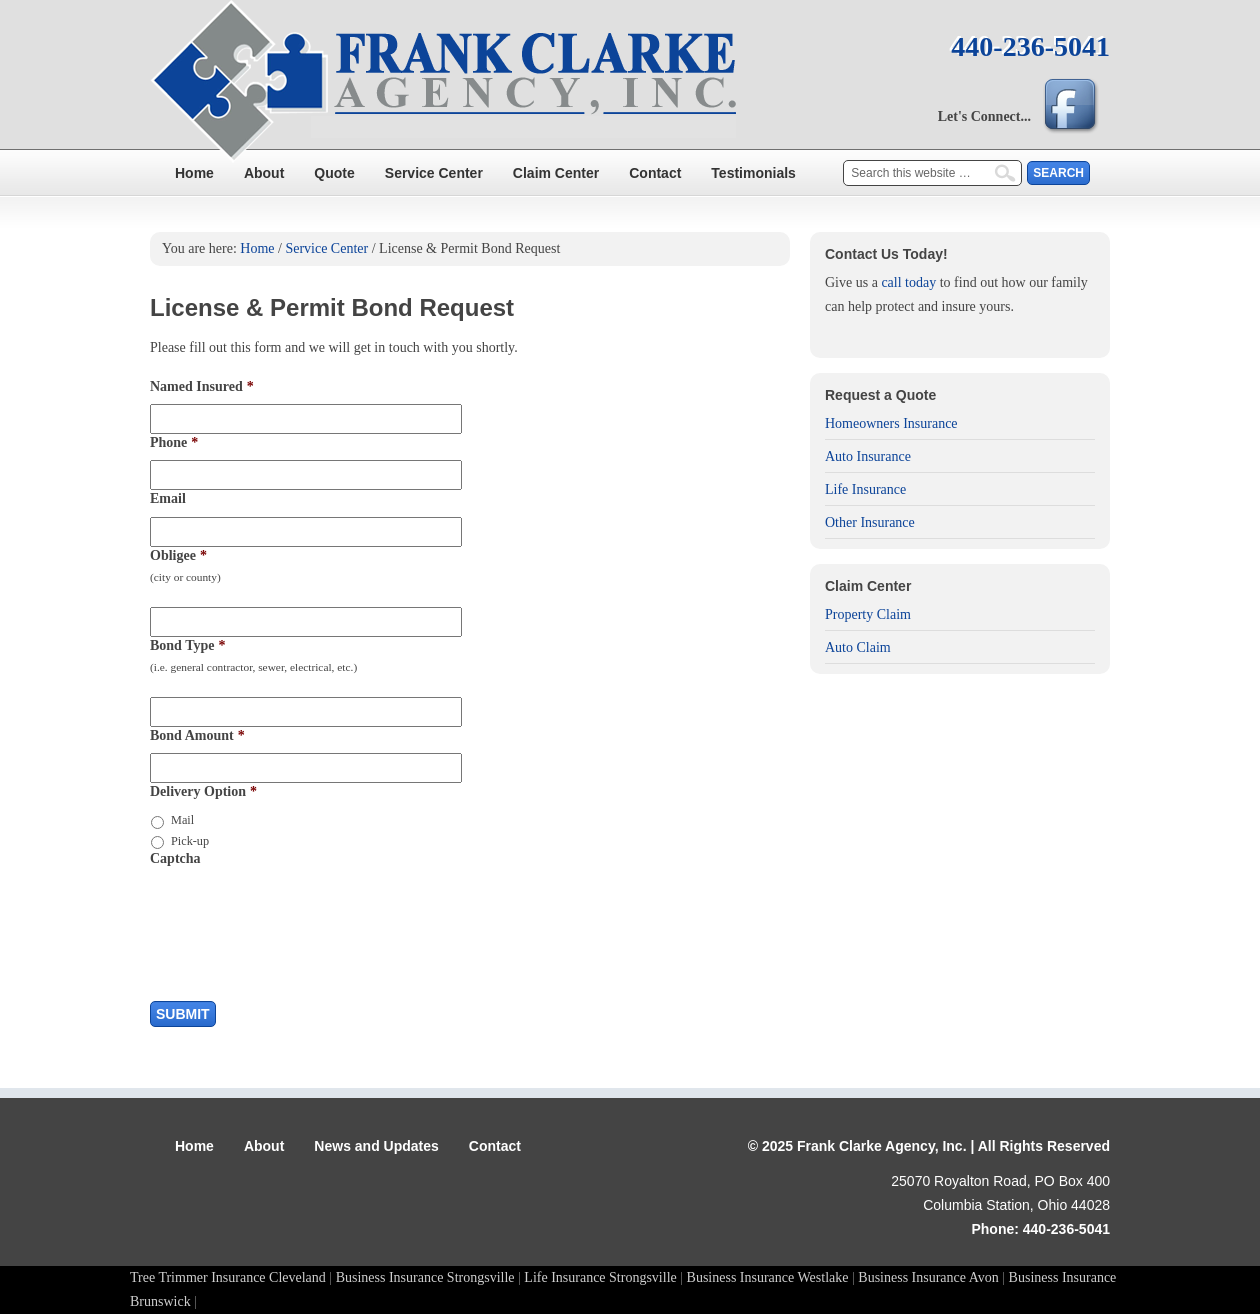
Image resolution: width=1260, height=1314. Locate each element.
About (264, 173)
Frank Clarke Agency (630, 85)
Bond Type (187, 645)
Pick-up (190, 841)
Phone (174, 442)
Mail (182, 820)
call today (908, 282)
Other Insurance (870, 522)
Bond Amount (197, 735)
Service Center (434, 173)
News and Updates (376, 1146)
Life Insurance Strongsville (600, 1277)
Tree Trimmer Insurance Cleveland (228, 1277)
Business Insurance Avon (928, 1277)
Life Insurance (865, 489)
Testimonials (753, 173)
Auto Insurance (868, 456)
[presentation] (302, 915)
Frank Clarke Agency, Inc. (882, 1146)
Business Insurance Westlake (768, 1277)
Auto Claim (858, 647)
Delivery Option (203, 791)
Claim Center (556, 173)
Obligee (178, 555)
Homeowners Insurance (891, 423)
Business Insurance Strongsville (425, 1277)
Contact (655, 173)
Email (168, 498)
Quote (334, 173)
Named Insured (202, 386)
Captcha (175, 858)
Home (194, 173)
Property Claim (868, 614)
